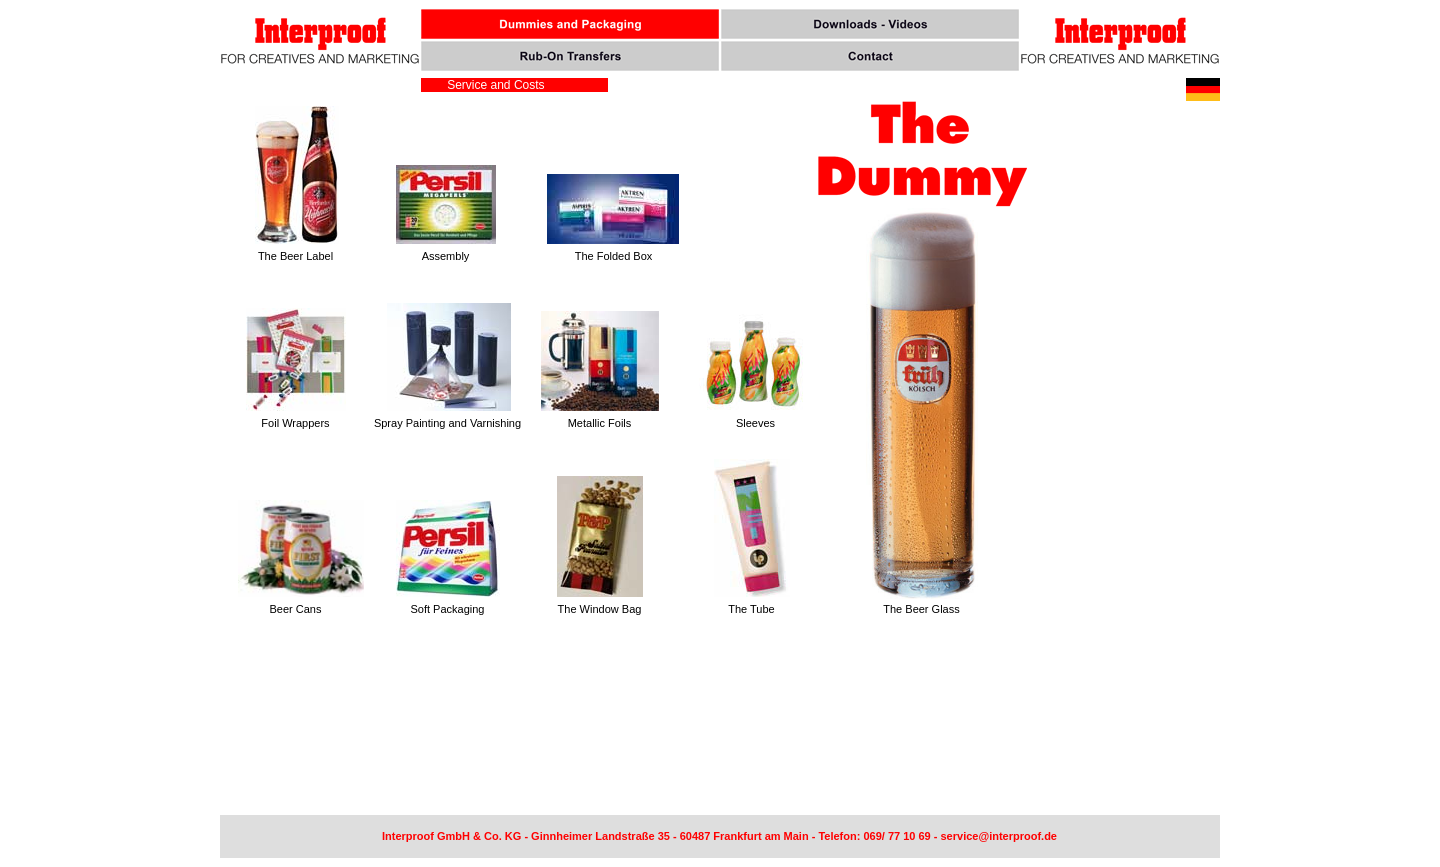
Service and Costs (493, 85)
